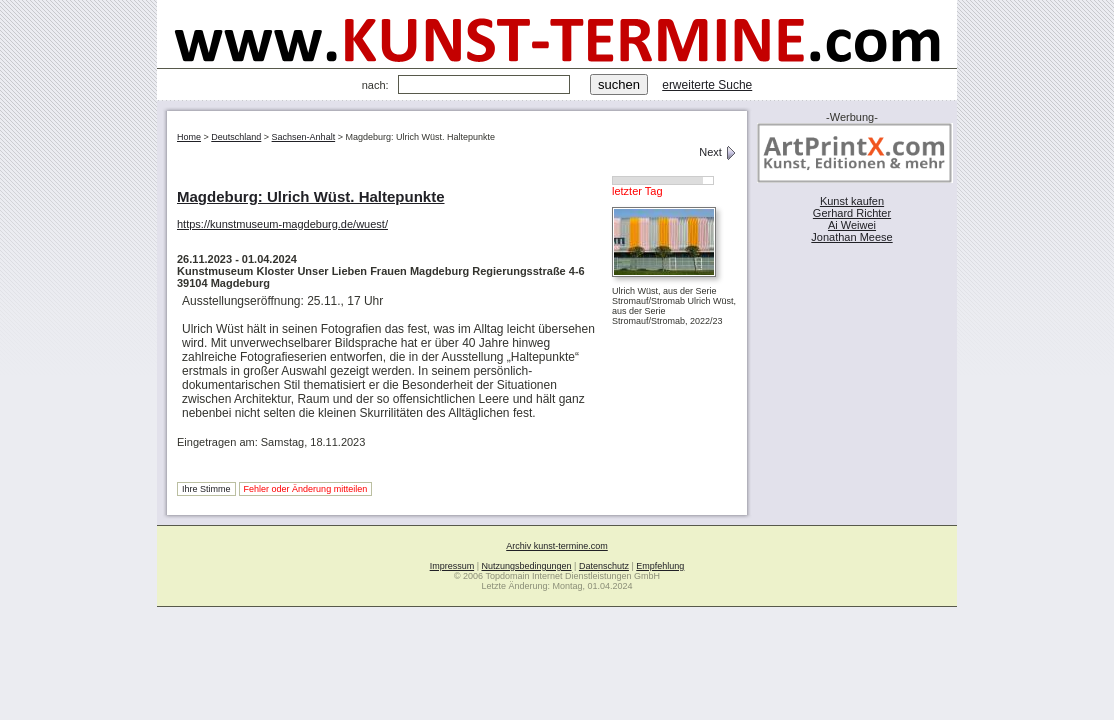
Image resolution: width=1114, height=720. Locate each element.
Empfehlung (660, 566)
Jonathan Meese (851, 237)
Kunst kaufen (852, 201)
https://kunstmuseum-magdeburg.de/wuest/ (282, 224)
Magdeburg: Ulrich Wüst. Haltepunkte (311, 196)
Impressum (452, 566)
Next (718, 152)
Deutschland (236, 137)
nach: (375, 85)
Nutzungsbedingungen (527, 566)
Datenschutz (604, 566)
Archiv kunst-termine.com (557, 546)
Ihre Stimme (206, 489)
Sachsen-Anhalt (304, 137)
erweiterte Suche (707, 85)
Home (189, 137)
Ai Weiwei (852, 225)
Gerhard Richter (852, 213)
